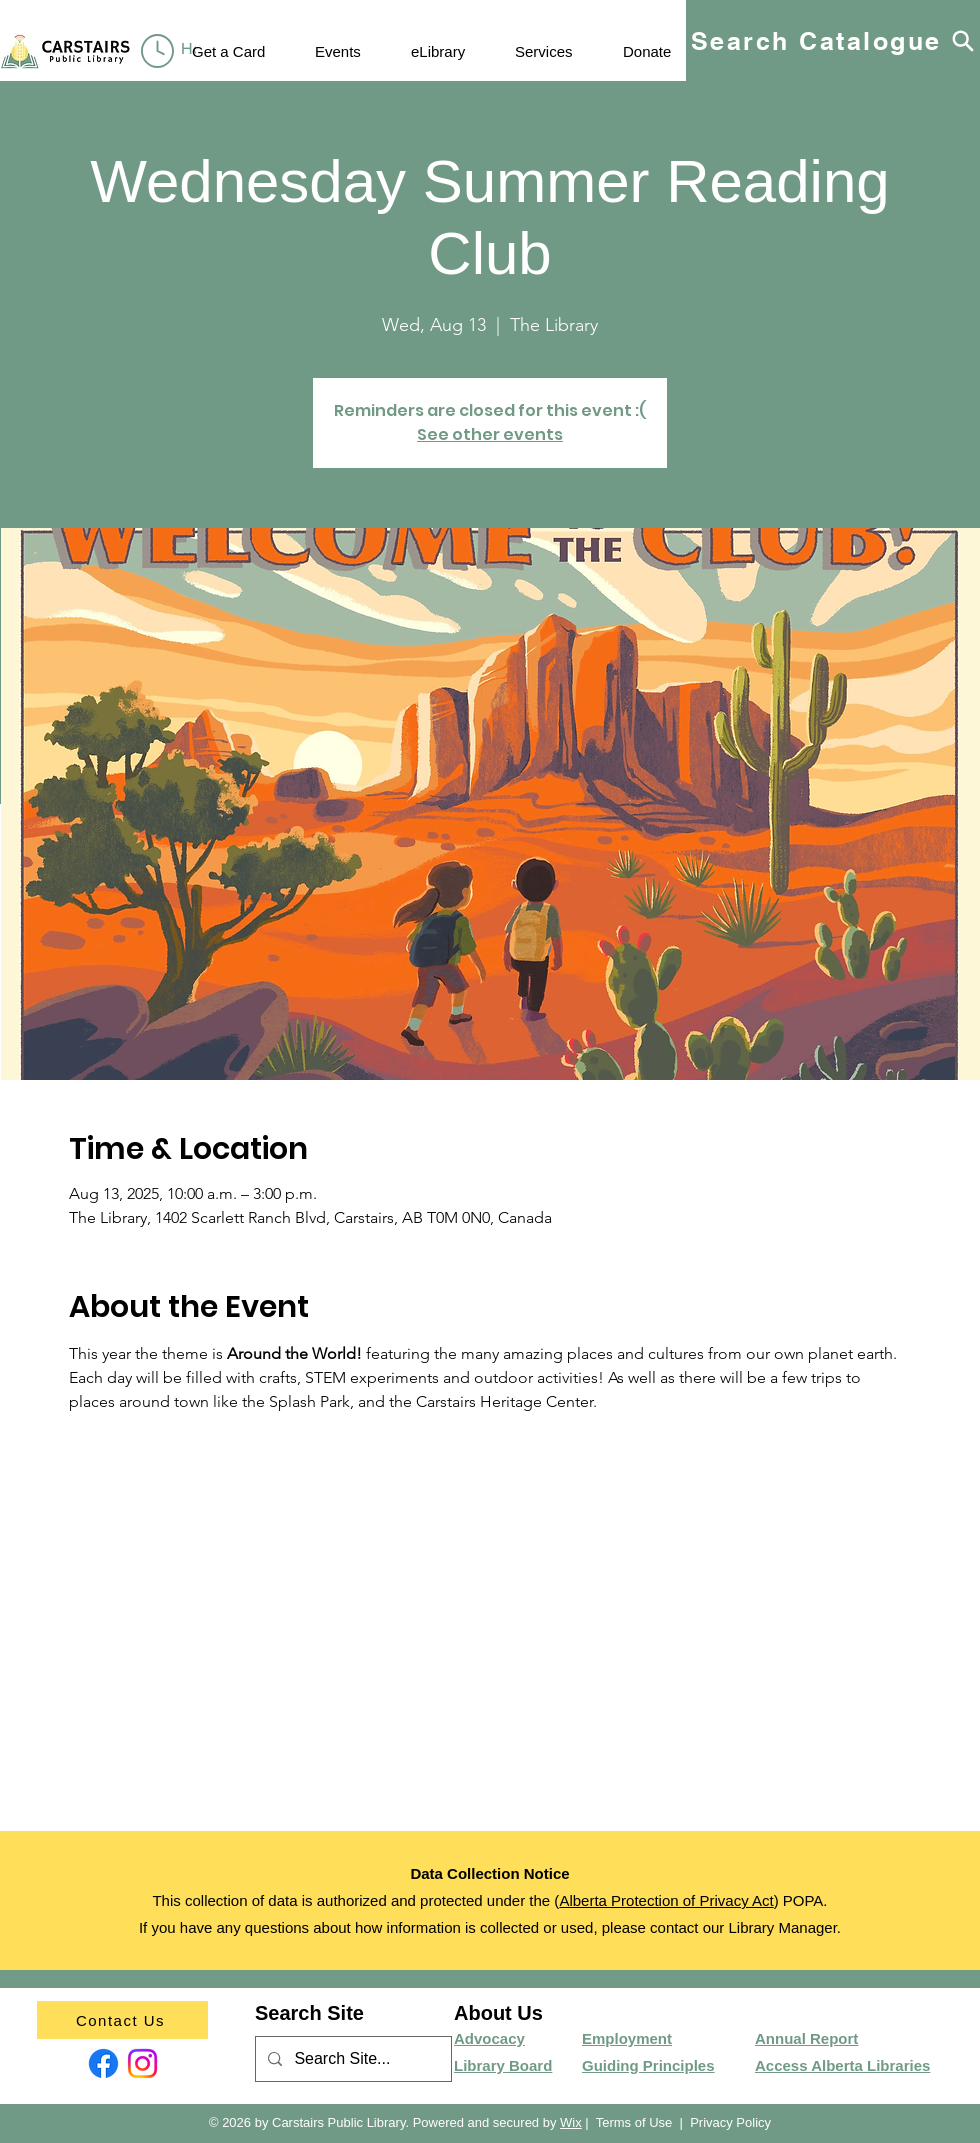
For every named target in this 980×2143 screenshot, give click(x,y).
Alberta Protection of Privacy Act (666, 1900)
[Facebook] (103, 2063)
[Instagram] (142, 2063)
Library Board (503, 2065)
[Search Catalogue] (833, 40)
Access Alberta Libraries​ (842, 2065)
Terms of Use (634, 2122)
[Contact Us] (122, 2020)
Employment (627, 2038)
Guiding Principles (648, 2065)
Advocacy (489, 2038)
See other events (490, 434)
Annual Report (806, 2038)
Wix (571, 2122)
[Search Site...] (351, 2059)
